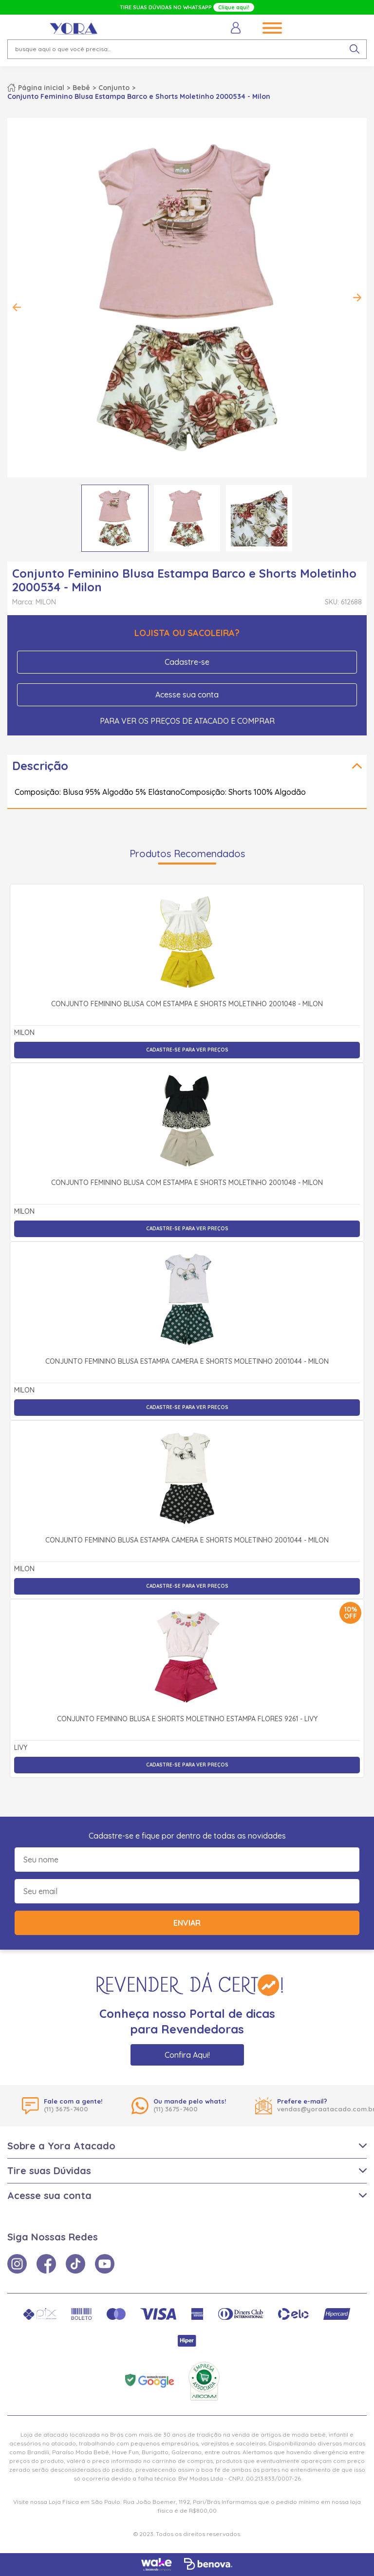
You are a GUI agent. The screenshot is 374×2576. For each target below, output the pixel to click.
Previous (17, 307)
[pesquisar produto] (354, 49)
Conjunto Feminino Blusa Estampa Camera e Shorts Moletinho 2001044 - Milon (187, 1362)
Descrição (40, 765)
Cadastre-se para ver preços (187, 1050)
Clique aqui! (233, 7)
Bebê (81, 87)
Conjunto (114, 87)
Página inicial (41, 87)
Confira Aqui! (187, 2055)
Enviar (187, 1923)
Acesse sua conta (187, 694)
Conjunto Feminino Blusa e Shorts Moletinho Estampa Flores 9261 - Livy (187, 1719)
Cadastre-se (187, 662)
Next (357, 297)
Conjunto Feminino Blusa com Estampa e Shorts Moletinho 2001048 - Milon (187, 1004)
